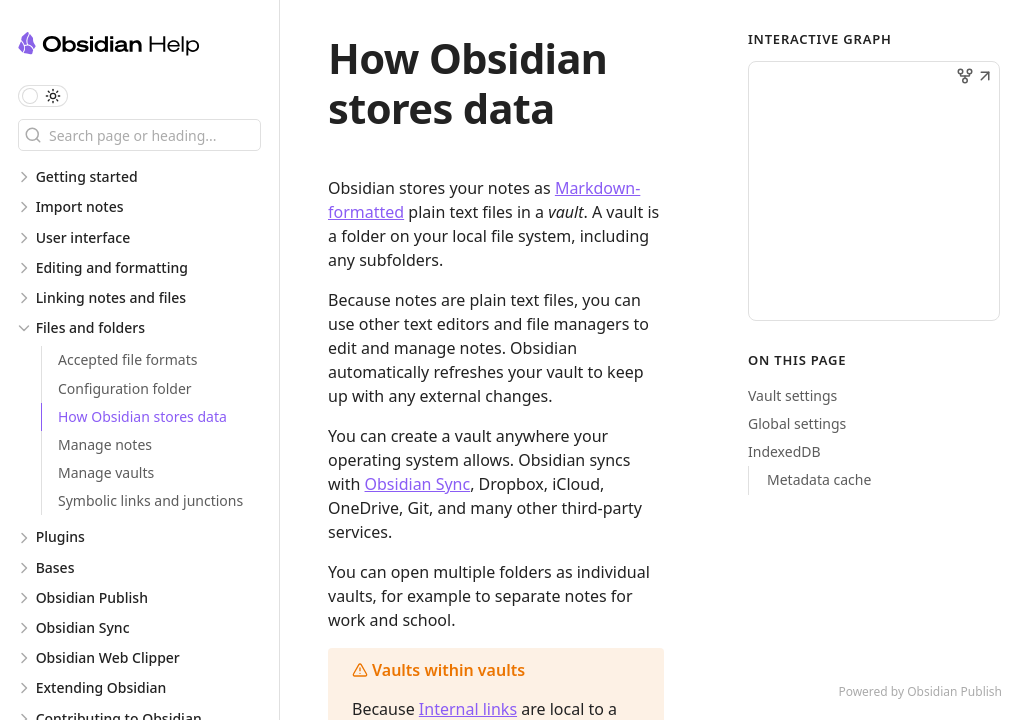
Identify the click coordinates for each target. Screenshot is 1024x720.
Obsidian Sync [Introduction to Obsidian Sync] (418, 484)
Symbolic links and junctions (150, 500)
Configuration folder (125, 388)
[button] (985, 78)
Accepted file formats (127, 359)
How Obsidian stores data (142, 416)
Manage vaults (106, 472)
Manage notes (105, 444)
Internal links (468, 709)
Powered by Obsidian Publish (920, 691)
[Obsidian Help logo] (148, 46)
